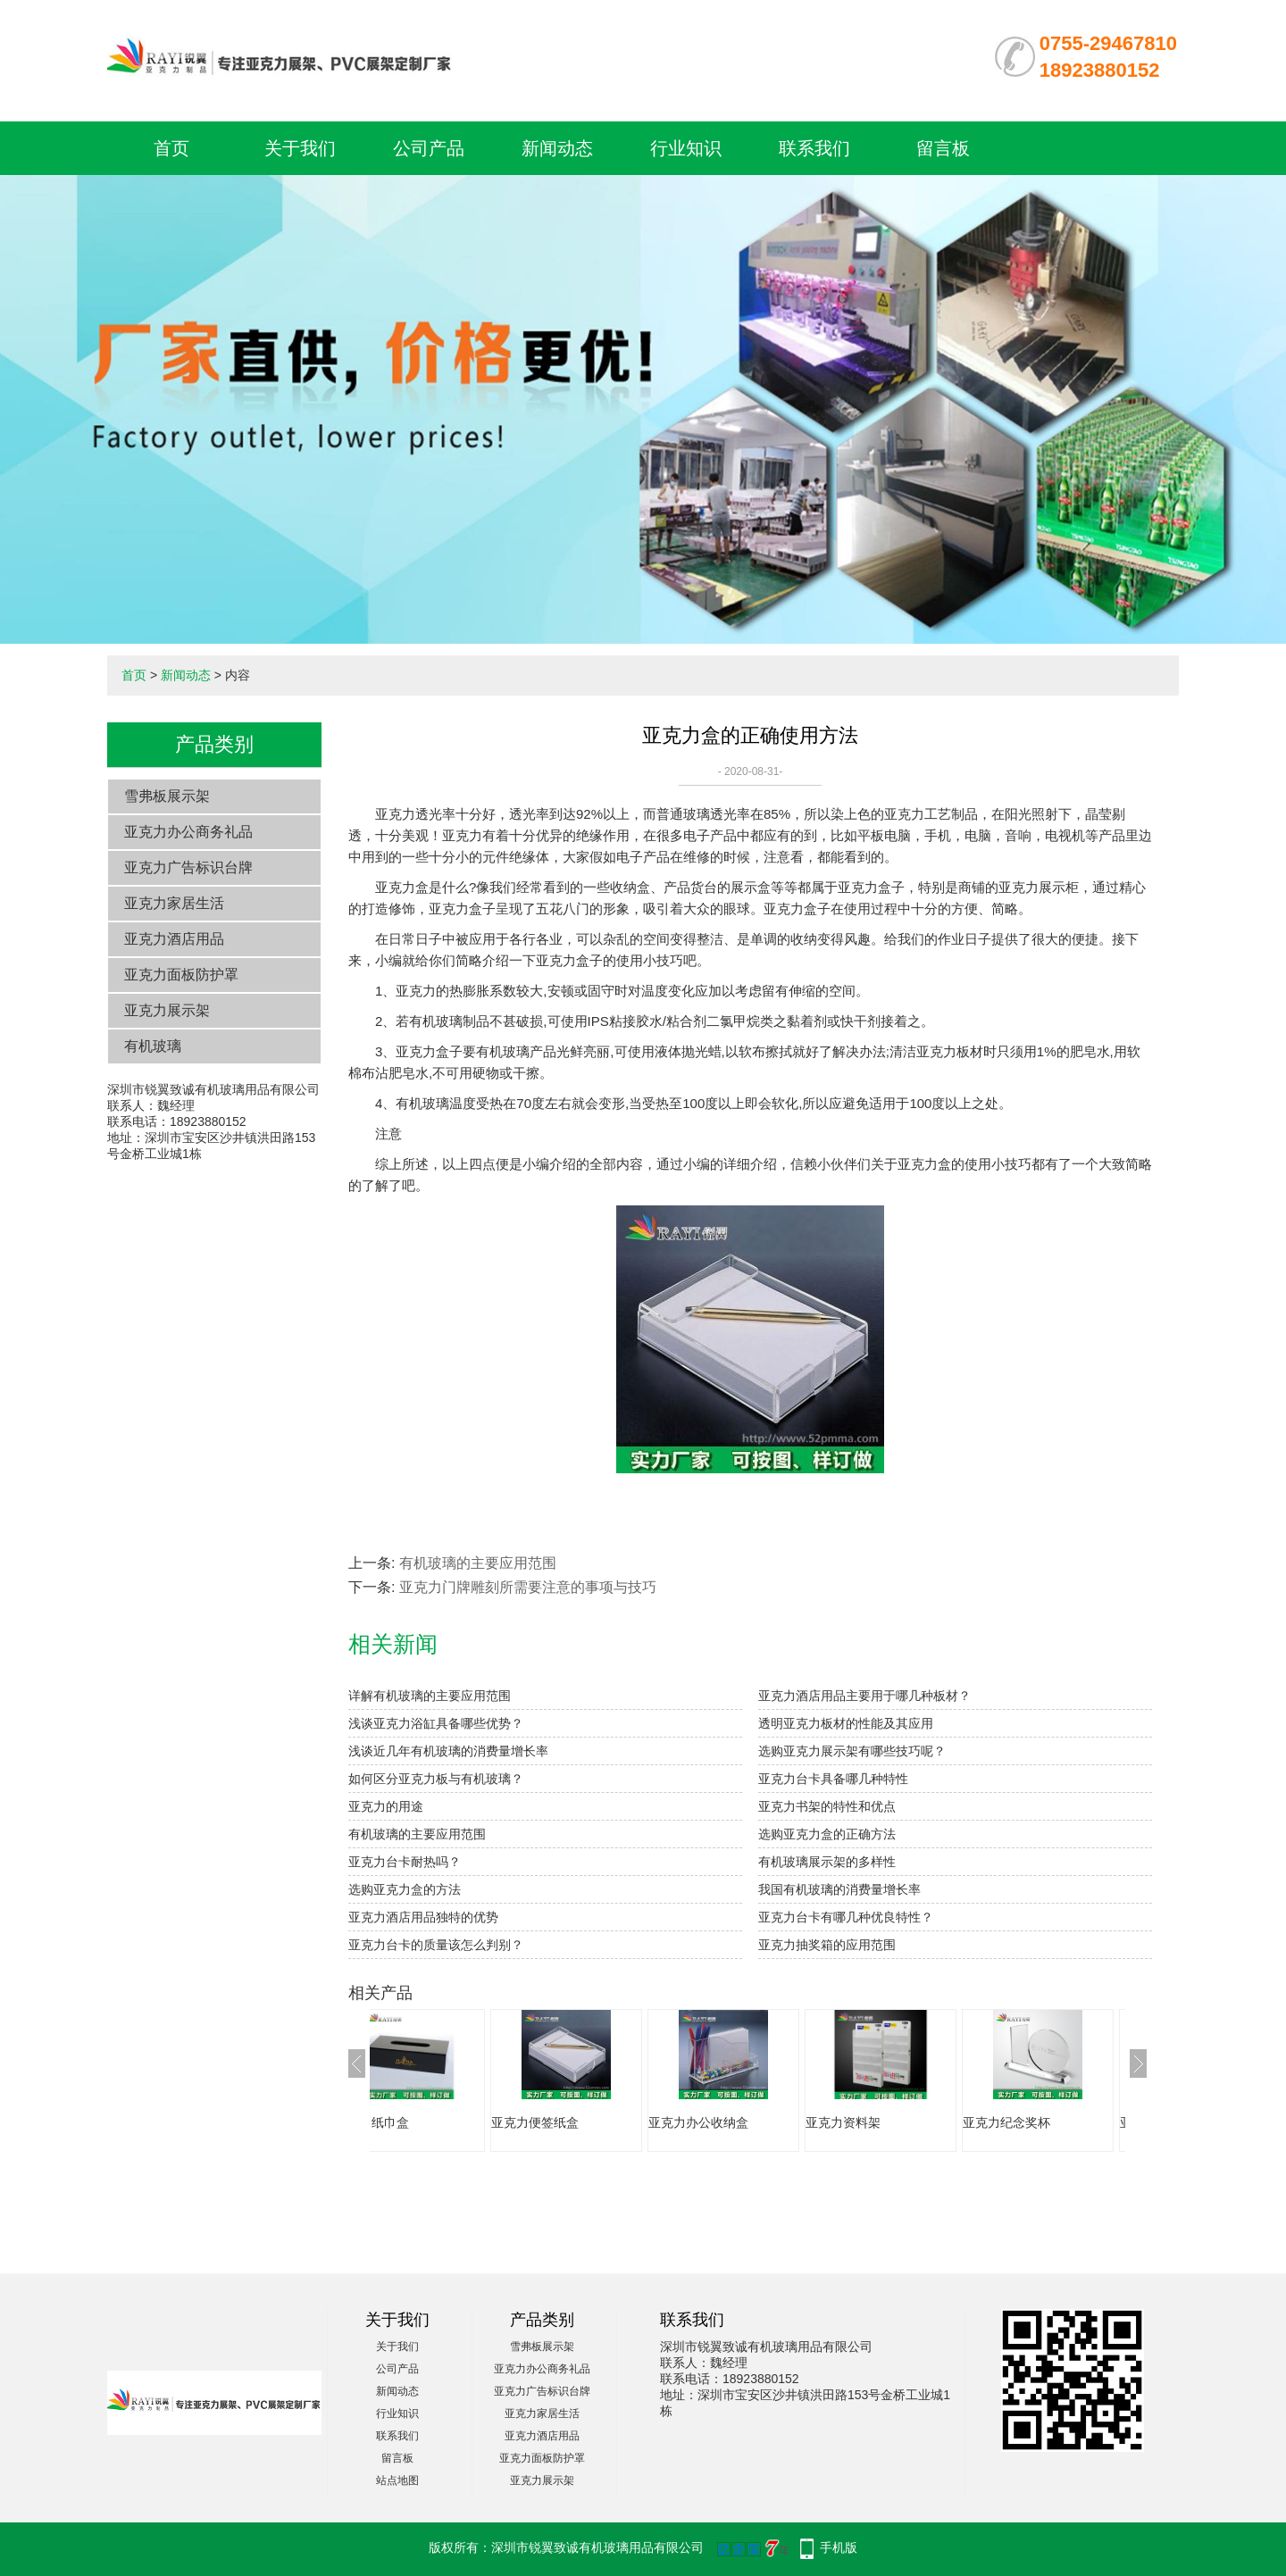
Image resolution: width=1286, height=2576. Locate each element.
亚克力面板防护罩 (181, 974)
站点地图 (397, 2480)
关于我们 (300, 148)
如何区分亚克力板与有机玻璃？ (435, 1779)
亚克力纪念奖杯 (1060, 2122)
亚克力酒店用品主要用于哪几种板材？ (864, 1695)
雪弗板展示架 (167, 796)
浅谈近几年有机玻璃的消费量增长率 (448, 1751)
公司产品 (428, 148)
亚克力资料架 (896, 2122)
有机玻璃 (152, 1046)
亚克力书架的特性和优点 (827, 1806)
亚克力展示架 (167, 1010)
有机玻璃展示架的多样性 (827, 1862)
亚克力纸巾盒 (425, 2122)
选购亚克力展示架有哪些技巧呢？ (852, 1751)
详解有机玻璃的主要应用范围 (429, 1695)
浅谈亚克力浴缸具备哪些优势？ (435, 1723)
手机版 (838, 2547)
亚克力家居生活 (174, 903)
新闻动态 (557, 148)
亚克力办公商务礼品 (188, 831)
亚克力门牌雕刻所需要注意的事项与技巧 (527, 1587)
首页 (171, 148)
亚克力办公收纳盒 (752, 2122)
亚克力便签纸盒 (588, 2122)
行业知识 (686, 148)
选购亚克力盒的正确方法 (827, 1834)
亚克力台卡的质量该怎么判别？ (435, 1945)
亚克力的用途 (385, 1806)
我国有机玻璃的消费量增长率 (839, 1889)
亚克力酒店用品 (174, 938)
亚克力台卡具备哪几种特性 (833, 1779)
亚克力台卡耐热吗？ (404, 1862)
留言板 (943, 148)
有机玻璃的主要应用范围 (477, 1563)
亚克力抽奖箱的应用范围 (827, 1945)
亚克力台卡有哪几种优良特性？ (845, 1917)
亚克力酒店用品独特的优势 (423, 1917)
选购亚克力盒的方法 (404, 1889)
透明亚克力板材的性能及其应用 (845, 1723)
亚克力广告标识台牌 (188, 867)
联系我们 (814, 148)
